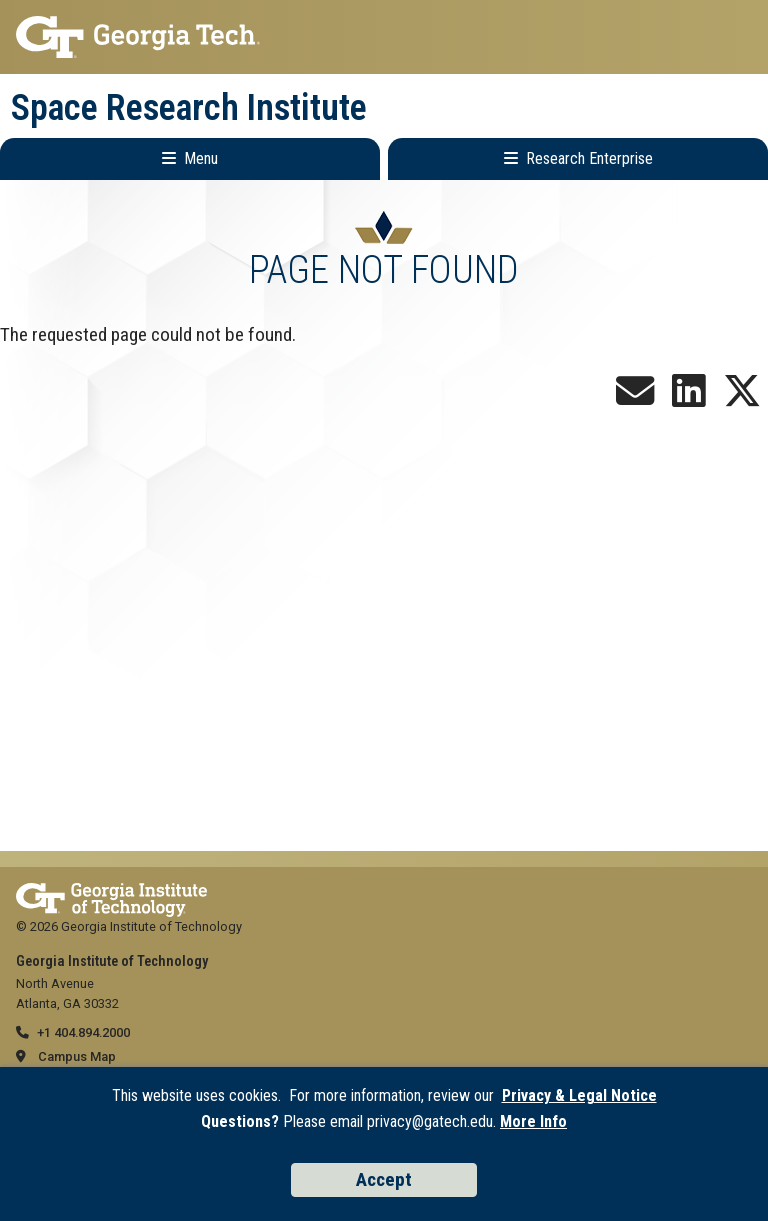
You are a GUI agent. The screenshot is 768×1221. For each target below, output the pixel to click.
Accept (384, 1179)
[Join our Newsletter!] (635, 398)
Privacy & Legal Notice (579, 1095)
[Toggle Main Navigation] (190, 159)
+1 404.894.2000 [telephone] (83, 1032)
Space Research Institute (189, 108)
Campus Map (77, 1056)
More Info (533, 1121)
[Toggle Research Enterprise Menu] (578, 159)
